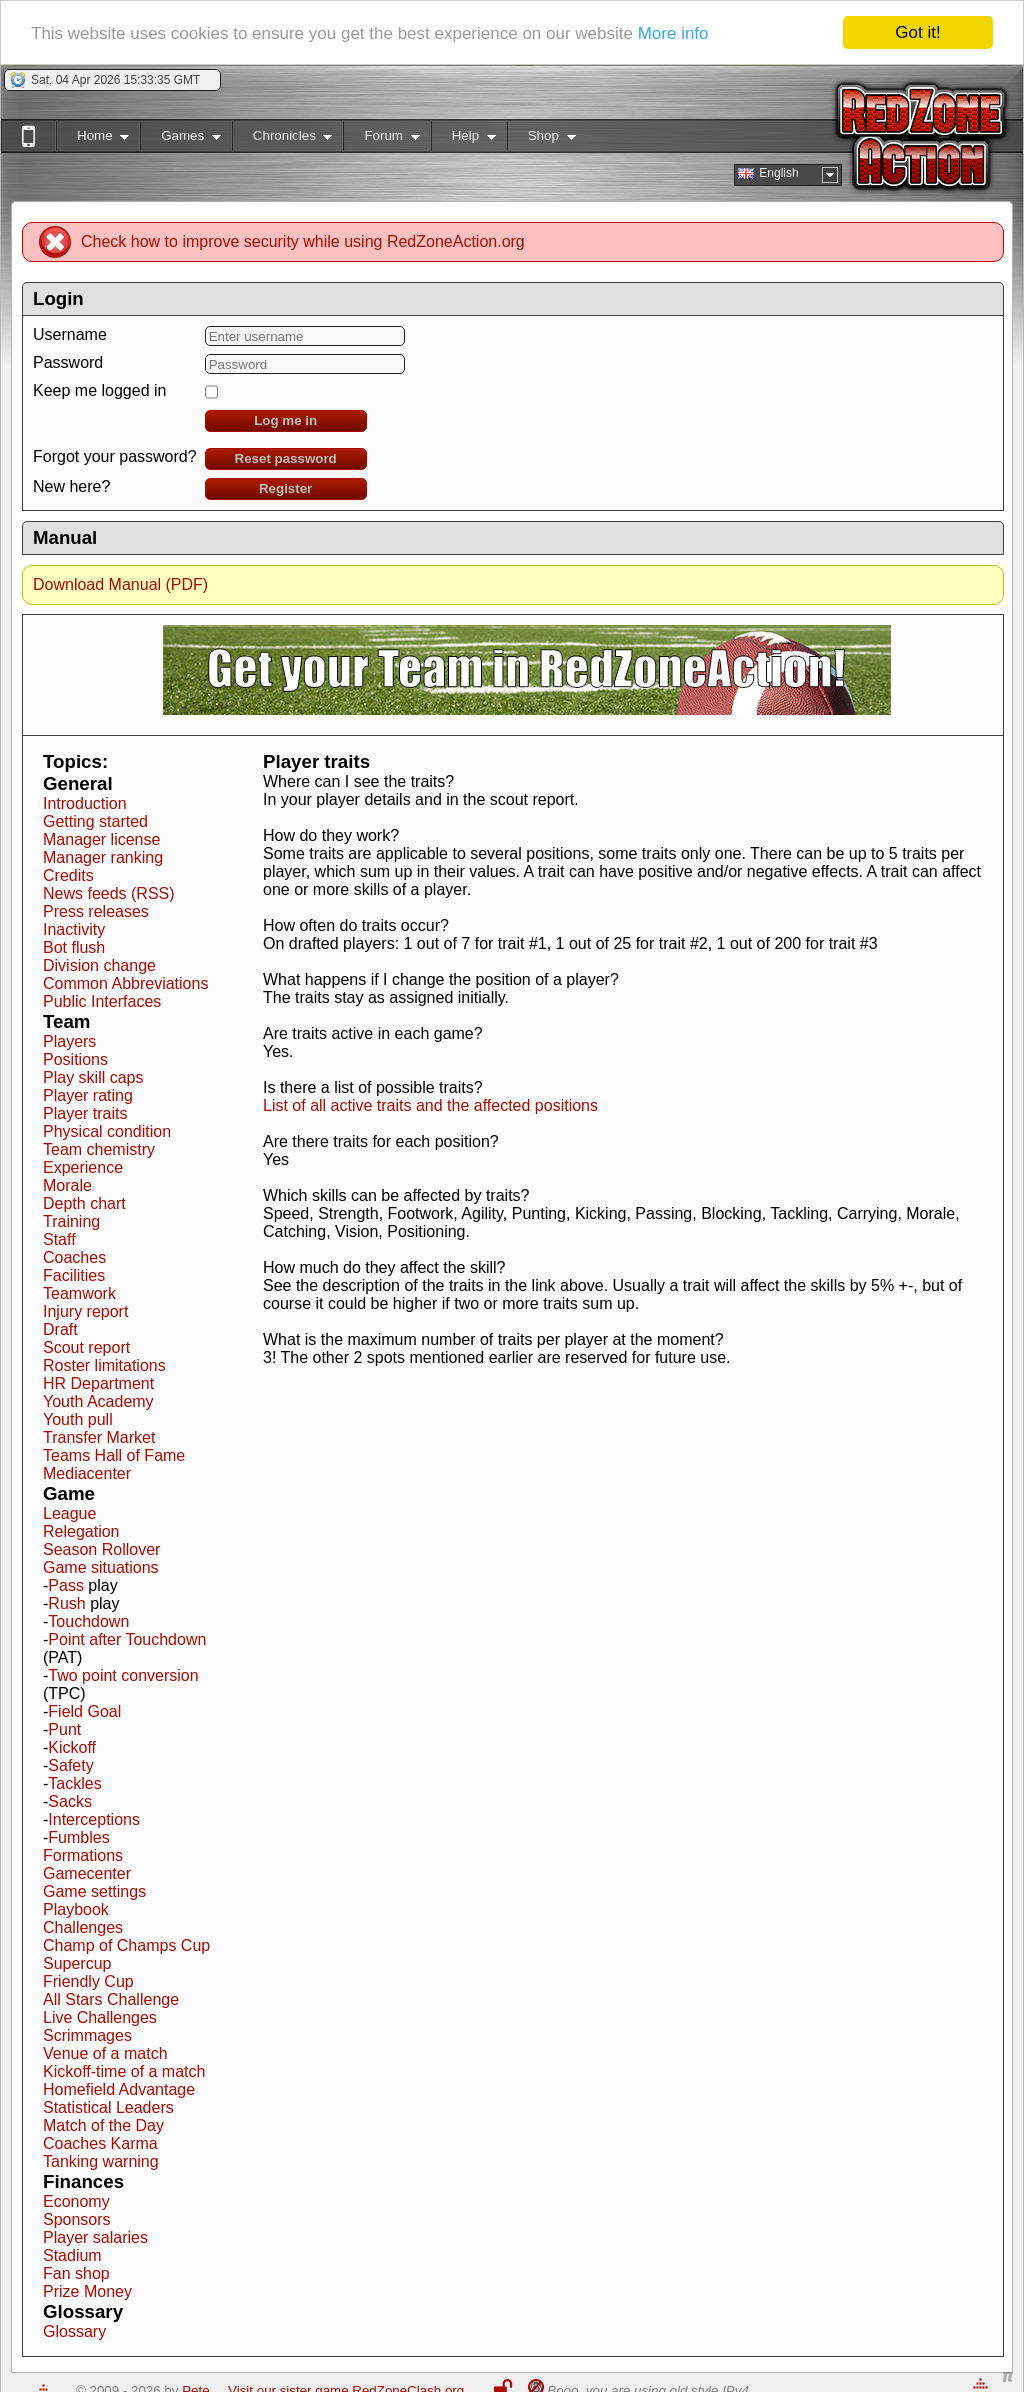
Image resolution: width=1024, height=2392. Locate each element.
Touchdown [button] (88, 1621)
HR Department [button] (98, 1383)
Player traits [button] (85, 1113)
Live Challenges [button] (100, 2017)
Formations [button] (83, 1855)
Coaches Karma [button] (100, 2143)
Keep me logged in (99, 390)
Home (92, 139)
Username (70, 334)
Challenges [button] (83, 1927)
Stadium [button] (72, 2255)
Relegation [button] (81, 1531)
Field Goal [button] (84, 1711)
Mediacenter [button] (87, 1473)
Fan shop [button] (76, 2273)
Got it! (917, 32)
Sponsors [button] (77, 2219)
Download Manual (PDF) (120, 584)
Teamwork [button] (79, 1293)
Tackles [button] (74, 1783)
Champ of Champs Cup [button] (126, 1945)
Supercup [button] (77, 1963)
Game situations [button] (101, 1567)
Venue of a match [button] (105, 2053)
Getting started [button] (95, 821)
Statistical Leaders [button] (108, 2107)
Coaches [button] (74, 1257)
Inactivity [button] (74, 929)
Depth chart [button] (84, 1203)
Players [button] (69, 1041)
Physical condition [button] (107, 1131)
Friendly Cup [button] (88, 1981)
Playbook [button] (76, 1909)
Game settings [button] (94, 1891)
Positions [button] (75, 1059)
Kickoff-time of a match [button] (124, 2071)
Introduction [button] (85, 803)
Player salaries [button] (95, 2237)
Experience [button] (83, 1167)
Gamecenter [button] (87, 1873)
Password (68, 362)
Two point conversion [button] (123, 1675)
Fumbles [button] (78, 1837)
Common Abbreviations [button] (125, 983)
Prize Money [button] (87, 2291)
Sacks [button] (70, 1801)
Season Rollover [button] (101, 1549)
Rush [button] (66, 1603)
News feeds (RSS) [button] (109, 893)
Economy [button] (76, 2201)
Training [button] (71, 1221)
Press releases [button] (96, 911)
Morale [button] (67, 1185)
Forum (381, 139)
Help (463, 139)
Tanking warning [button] (101, 2161)
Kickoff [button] (72, 1747)
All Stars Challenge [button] (111, 1999)
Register (285, 488)
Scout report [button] (86, 1347)
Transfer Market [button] (99, 1437)
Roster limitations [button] (104, 1365)
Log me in (285, 420)
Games (180, 139)
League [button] (69, 1513)
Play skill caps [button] (93, 1077)
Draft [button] (60, 1329)
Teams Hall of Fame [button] (114, 1455)
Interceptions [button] (94, 1819)
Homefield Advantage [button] (119, 2089)
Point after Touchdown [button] (127, 1639)
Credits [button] (68, 875)
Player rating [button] (88, 1095)
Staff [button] (59, 1239)
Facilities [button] (74, 1275)
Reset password (286, 458)
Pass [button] (66, 1585)
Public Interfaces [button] (102, 1001)
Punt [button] (64, 1729)
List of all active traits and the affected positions (430, 1105)
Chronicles (282, 139)
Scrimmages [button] (87, 2035)
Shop (541, 139)
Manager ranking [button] (103, 857)
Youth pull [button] (78, 1419)
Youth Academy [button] (98, 1401)
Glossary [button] (74, 2331)
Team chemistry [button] (99, 1149)
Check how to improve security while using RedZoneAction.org (303, 241)
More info (673, 32)
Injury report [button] (85, 1311)
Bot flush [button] (74, 947)
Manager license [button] (101, 839)
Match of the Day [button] (103, 2125)
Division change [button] (99, 965)
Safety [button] (70, 1765)
